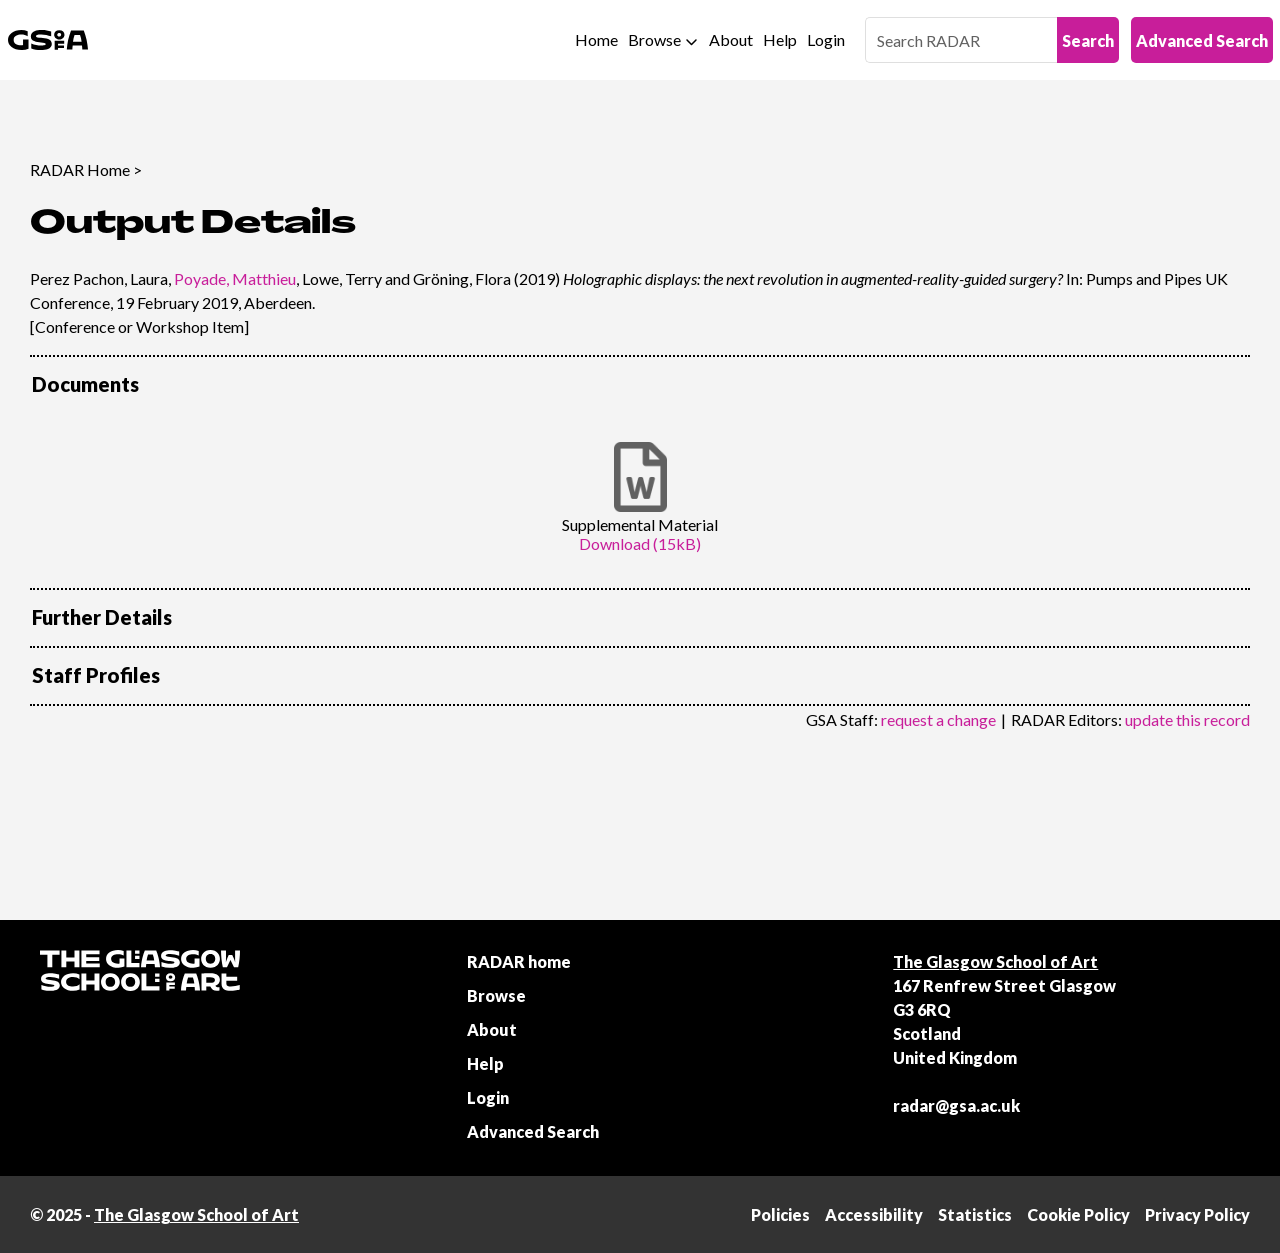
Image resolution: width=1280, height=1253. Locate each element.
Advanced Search (1202, 40)
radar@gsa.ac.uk (956, 1105)
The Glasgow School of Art (995, 961)
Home (596, 39)
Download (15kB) (640, 543)
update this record (1187, 719)
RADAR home (519, 961)
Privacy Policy (1197, 1214)
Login (826, 39)
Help (780, 39)
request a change (938, 719)
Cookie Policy (1078, 1214)
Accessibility (874, 1214)
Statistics (975, 1214)
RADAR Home (80, 169)
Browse (654, 39)
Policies (780, 1214)
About (731, 39)
